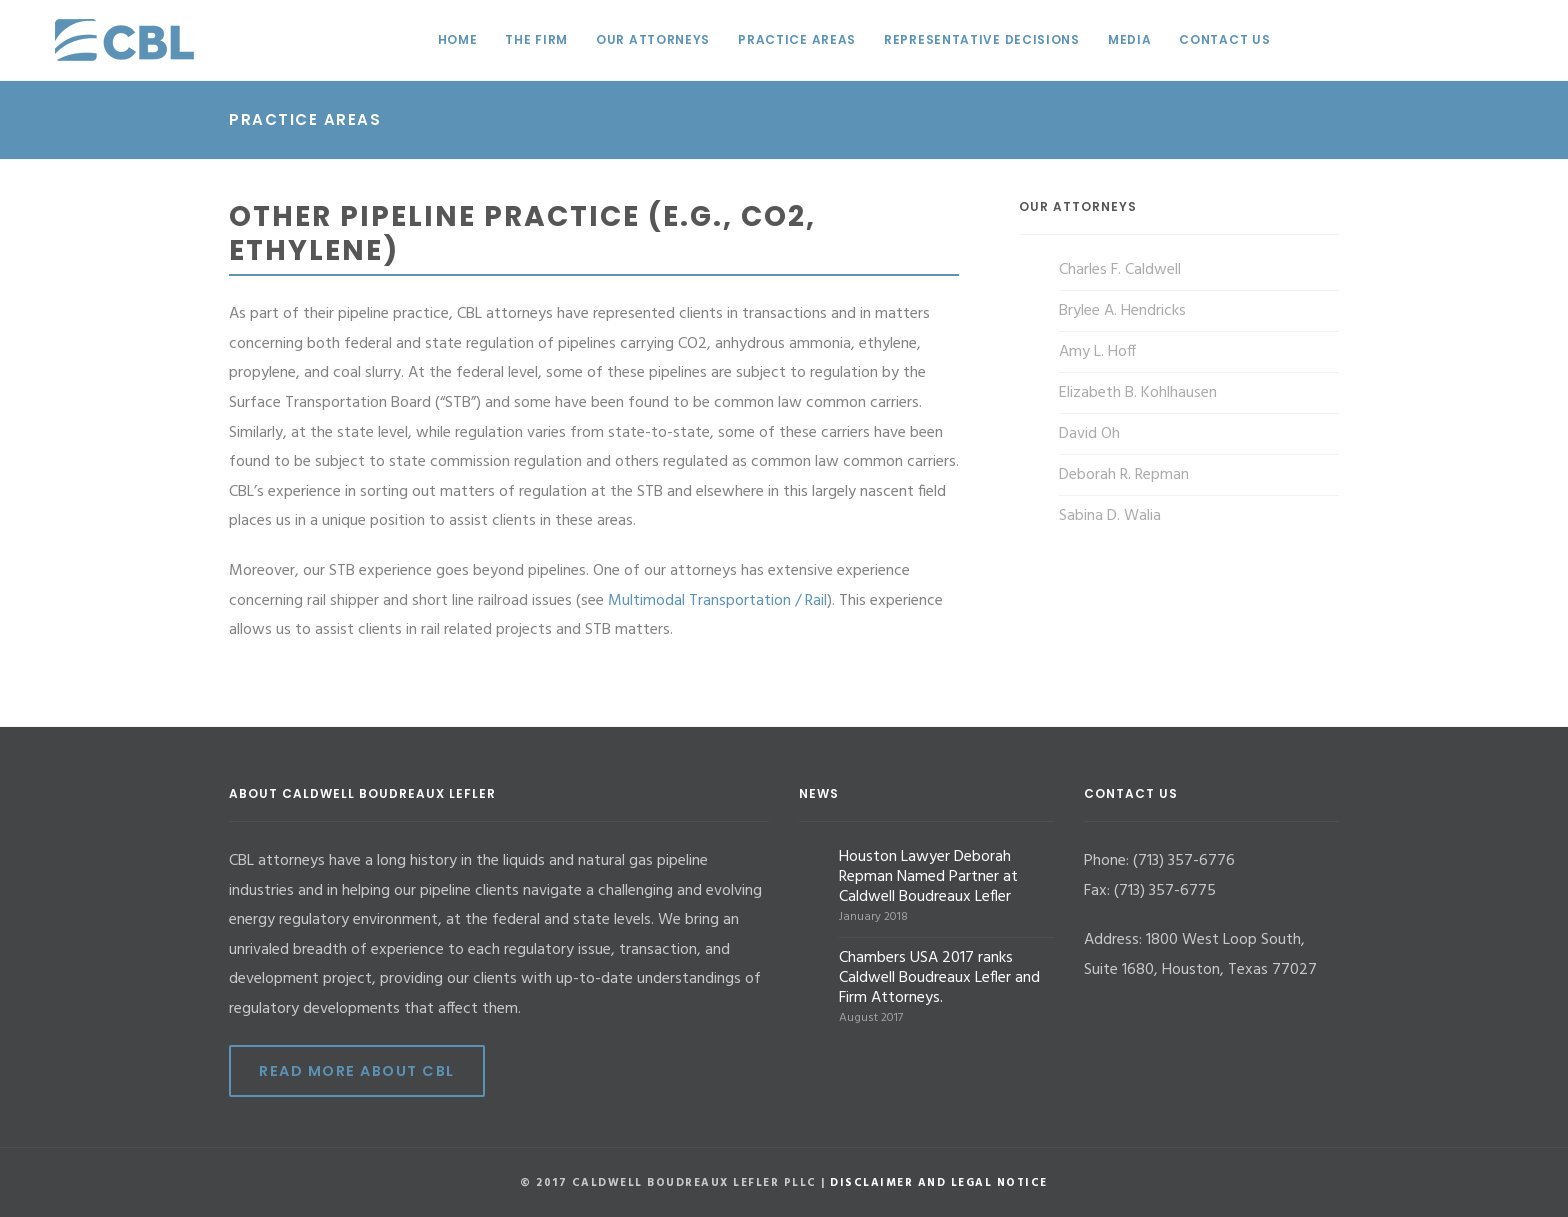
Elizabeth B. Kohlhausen (1138, 393)
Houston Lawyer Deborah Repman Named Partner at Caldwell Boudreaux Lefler (928, 877)
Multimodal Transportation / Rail (717, 601)
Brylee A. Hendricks (1122, 311)
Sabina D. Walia (1110, 516)
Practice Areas (797, 39)
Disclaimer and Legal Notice (939, 1183)
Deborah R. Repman (1124, 475)
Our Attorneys (653, 39)
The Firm (536, 39)
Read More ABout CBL (357, 1071)
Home (458, 39)
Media (1130, 39)
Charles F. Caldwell (1120, 270)
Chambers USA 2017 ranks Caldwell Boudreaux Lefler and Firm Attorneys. (939, 978)
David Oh (1089, 434)
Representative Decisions (982, 39)
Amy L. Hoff (1097, 352)
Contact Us (1224, 39)
